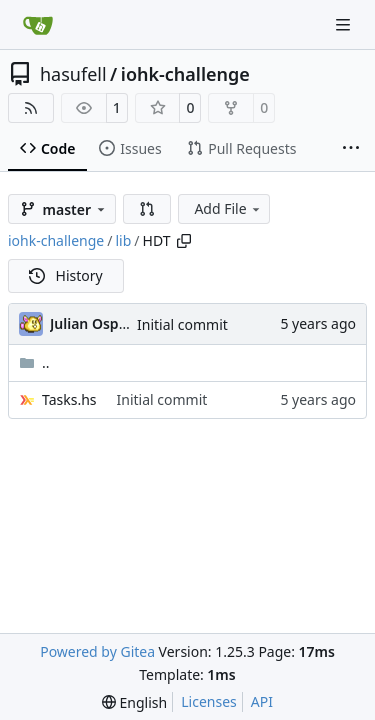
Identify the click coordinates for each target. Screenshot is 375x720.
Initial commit (182, 324)
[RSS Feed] (31, 108)
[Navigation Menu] (345, 24)
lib (123, 240)
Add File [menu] (228, 208)
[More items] (351, 149)
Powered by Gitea (97, 651)
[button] (147, 209)
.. (34, 362)
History (66, 275)
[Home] (38, 25)
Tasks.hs (69, 399)
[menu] (134, 702)
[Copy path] (184, 241)
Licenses (209, 701)
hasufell (73, 74)
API (262, 701)
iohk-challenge (185, 74)
